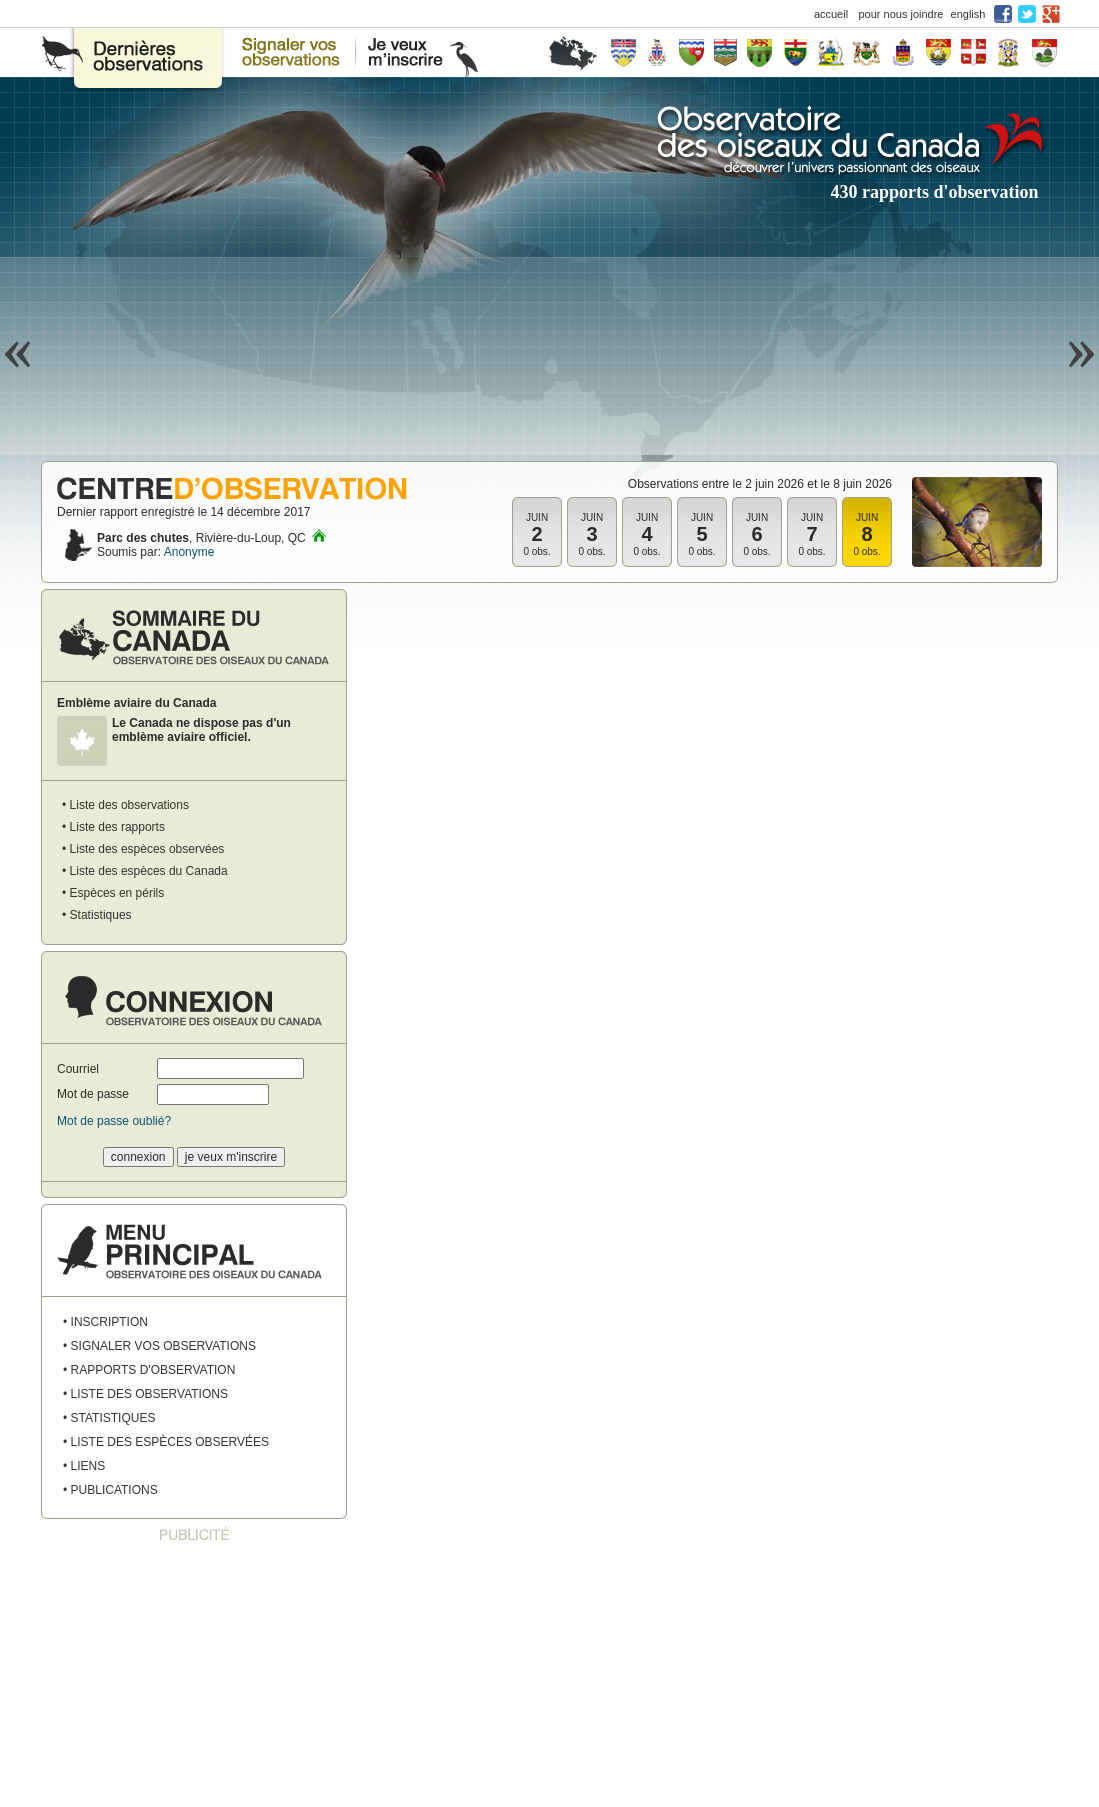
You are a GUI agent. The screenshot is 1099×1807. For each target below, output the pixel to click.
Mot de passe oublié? (114, 1121)
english (968, 14)
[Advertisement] (194, 1676)
